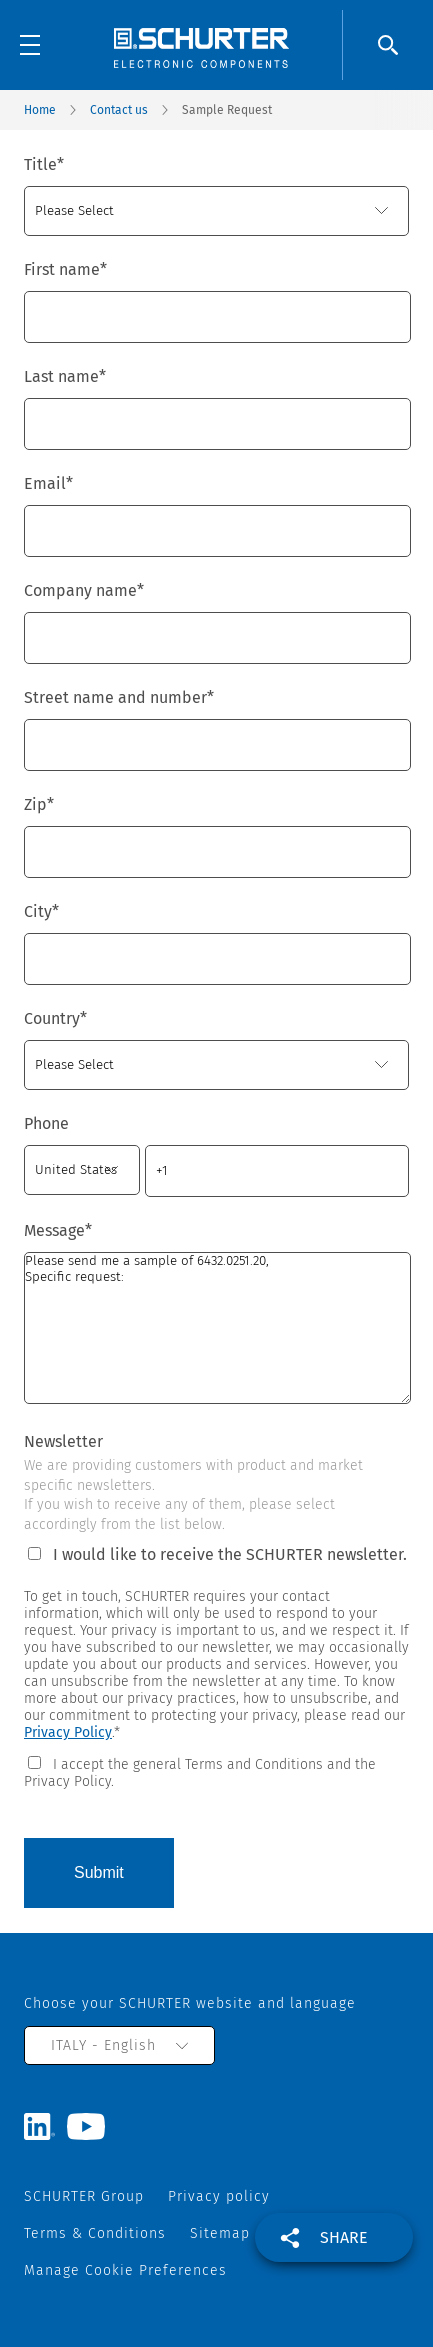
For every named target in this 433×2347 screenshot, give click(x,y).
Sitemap (220, 2233)
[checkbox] (216, 1771)
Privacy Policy (68, 1732)
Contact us (119, 110)
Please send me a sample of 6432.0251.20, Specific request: (217, 1328)
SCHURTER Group (84, 2196)
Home (40, 110)
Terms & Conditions (95, 2233)
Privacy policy (219, 2196)
